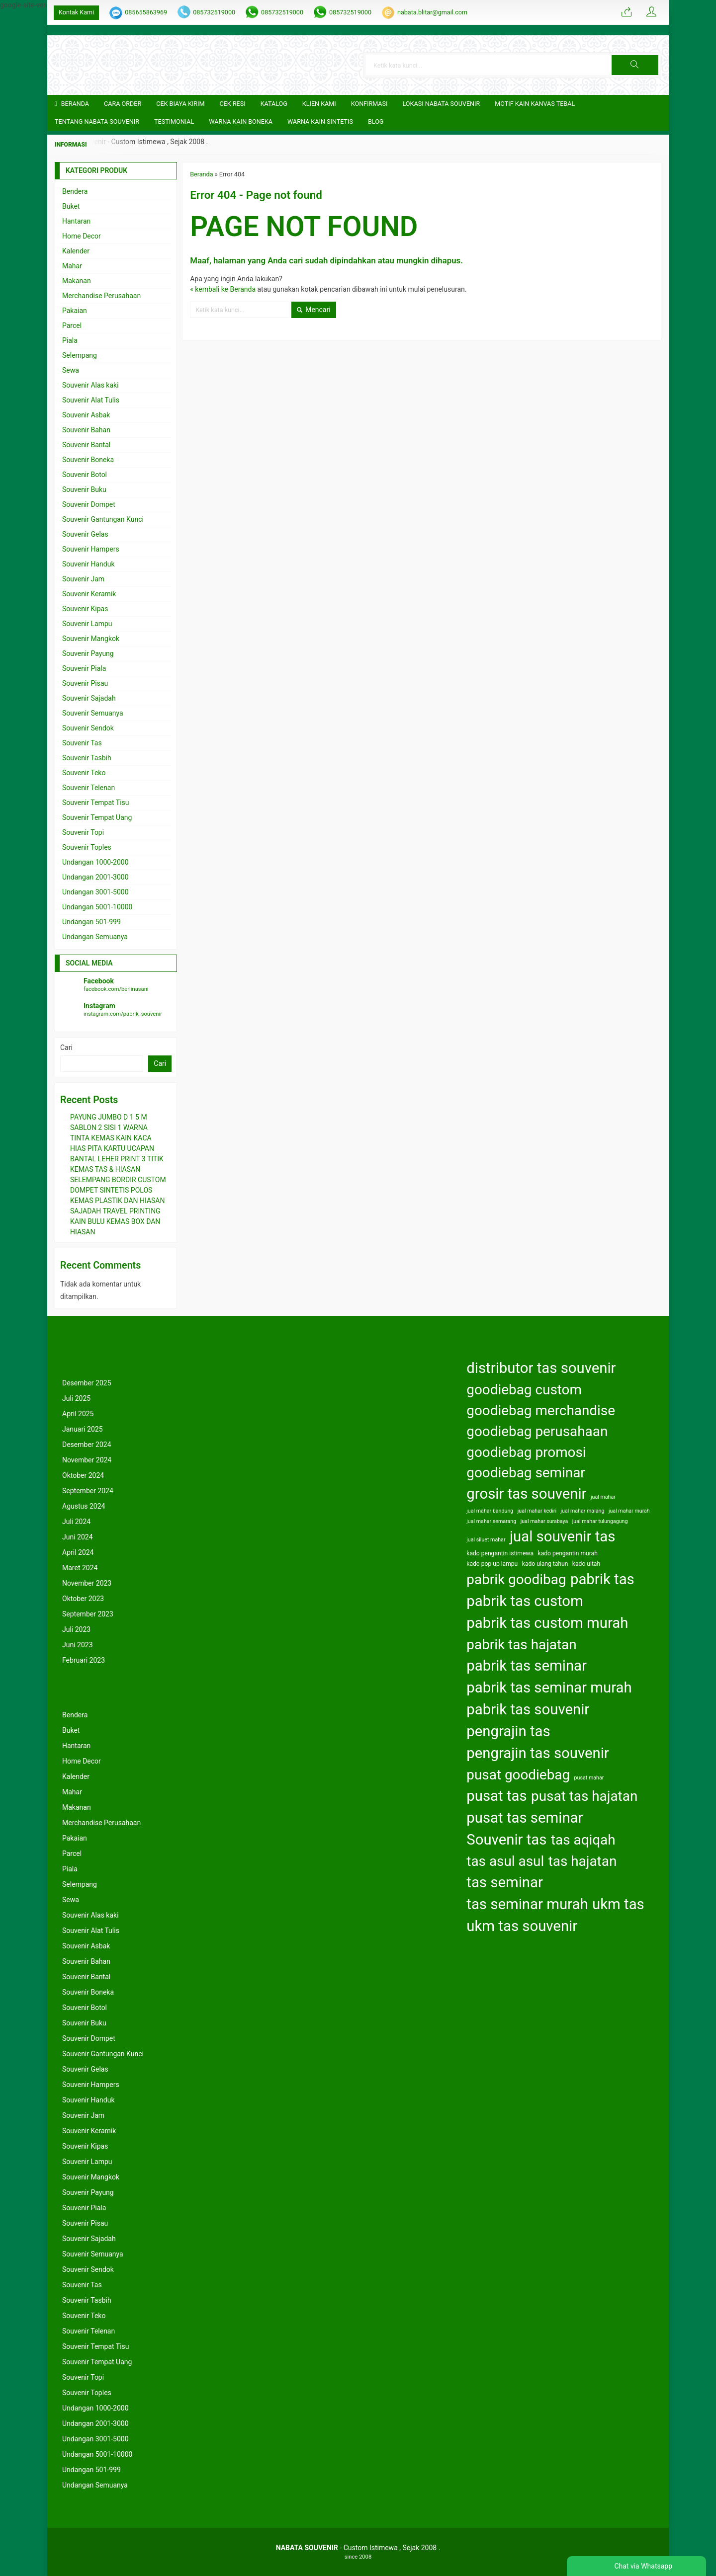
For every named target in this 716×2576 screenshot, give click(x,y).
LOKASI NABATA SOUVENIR (441, 103)
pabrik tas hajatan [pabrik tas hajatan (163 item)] (521, 1644)
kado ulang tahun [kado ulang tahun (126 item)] (545, 1563)
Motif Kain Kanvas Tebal (535, 103)
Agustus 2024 (83, 1506)
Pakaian (74, 311)
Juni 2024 (77, 1537)
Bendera (75, 191)
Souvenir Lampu (87, 624)
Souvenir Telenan (88, 788)
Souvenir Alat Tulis (90, 400)
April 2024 (78, 1552)
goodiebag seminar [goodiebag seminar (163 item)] (525, 1472)
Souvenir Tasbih (86, 758)
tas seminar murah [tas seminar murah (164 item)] (527, 1904)
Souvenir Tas (82, 743)
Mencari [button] (314, 310)
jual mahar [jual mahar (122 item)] (603, 1497)
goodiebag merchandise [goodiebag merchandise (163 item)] (540, 1410)
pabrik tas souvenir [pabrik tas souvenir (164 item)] (527, 1709)
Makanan (76, 281)
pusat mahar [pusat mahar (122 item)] (589, 1777)
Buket (71, 206)
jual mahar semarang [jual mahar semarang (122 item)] (491, 1521)
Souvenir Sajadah (89, 698)
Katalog (274, 103)
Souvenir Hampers (90, 549)
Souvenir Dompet (88, 504)
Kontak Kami (76, 12)
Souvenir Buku (84, 489)
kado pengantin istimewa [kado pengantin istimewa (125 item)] (500, 1553)
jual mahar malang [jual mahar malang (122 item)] (583, 1511)
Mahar (72, 266)
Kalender (76, 251)
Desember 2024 (86, 1445)
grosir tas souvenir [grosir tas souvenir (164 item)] (526, 1493)
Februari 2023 (83, 1660)
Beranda (72, 103)
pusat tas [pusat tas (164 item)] (496, 1795)
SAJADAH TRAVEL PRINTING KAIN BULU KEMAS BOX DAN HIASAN (115, 1221)
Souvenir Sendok (88, 728)
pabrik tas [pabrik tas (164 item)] (602, 1579)
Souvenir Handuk (88, 564)
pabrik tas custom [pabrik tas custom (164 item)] (524, 1601)
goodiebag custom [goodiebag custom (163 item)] (524, 1389)
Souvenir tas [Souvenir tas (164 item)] (506, 1839)
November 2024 (86, 1460)
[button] (635, 65)
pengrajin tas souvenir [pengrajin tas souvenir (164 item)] (537, 1753)
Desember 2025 (86, 1383)
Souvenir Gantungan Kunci (103, 519)
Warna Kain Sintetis (320, 121)
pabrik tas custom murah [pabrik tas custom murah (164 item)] (547, 1622)
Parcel (72, 325)
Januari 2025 (82, 1429)
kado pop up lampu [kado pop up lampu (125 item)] (492, 1563)
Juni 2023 (77, 1645)
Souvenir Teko (83, 773)
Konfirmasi (369, 103)
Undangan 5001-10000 (97, 907)
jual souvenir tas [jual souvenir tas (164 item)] (562, 1536)
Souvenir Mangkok (90, 639)
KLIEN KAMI (319, 103)
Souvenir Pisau (85, 683)
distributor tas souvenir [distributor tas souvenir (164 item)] (541, 1368)
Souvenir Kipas (85, 609)
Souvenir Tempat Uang (97, 817)
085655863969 (146, 12)
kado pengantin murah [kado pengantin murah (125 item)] (568, 1553)
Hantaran (76, 221)
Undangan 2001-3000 (95, 877)
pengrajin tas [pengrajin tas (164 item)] (508, 1731)
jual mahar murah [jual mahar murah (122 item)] (629, 1511)
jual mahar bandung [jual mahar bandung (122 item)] (489, 1511)
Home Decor (81, 236)
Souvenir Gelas (85, 534)
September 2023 (87, 1614)
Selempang (79, 355)
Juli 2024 (76, 1522)
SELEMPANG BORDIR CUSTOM (118, 1180)
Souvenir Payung (88, 653)
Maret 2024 (79, 1568)
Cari (66, 1047)
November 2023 (86, 1583)
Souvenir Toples (86, 847)
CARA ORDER (122, 103)
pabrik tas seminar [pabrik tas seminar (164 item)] (526, 1665)
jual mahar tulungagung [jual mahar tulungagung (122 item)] (600, 1521)
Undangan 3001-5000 (95, 892)
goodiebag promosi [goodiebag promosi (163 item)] (526, 1452)
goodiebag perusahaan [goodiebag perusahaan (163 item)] (537, 1431)
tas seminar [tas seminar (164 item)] (504, 1882)
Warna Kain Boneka (240, 121)
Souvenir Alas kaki (90, 385)
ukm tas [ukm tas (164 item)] (618, 1904)
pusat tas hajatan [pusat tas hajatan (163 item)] (584, 1796)
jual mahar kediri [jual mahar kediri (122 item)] (537, 1511)
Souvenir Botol (84, 475)
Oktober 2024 (83, 1475)
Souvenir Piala (84, 668)
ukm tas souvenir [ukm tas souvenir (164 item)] (521, 1926)
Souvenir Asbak (86, 415)
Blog (375, 121)
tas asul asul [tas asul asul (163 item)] (505, 1861)
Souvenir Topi (83, 832)
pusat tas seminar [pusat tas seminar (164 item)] (524, 1817)
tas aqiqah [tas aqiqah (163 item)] (583, 1840)
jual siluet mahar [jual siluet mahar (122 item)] (485, 1539)
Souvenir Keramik (89, 594)
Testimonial (174, 121)
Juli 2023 (76, 1629)
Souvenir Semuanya (92, 713)
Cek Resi (232, 103)
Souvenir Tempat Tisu (95, 802)
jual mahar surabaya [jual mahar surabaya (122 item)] (544, 1521)
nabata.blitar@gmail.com (432, 12)
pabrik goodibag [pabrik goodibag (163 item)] (516, 1579)
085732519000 (214, 12)
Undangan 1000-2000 (95, 862)
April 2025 (78, 1414)
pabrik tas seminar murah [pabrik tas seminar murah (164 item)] (548, 1687)
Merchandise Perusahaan (101, 296)
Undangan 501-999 (91, 922)
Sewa (70, 370)
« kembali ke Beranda (223, 289)
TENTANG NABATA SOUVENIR (97, 121)
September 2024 (87, 1491)
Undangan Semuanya (95, 937)
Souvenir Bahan (86, 430)
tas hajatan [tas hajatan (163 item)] (582, 1861)
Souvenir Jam (83, 579)
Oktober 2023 (83, 1599)
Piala (70, 340)
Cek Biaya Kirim (180, 103)
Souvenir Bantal (86, 445)
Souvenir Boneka (88, 460)
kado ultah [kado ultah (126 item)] (586, 1563)
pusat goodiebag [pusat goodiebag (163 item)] (518, 1775)
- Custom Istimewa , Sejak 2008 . (358, 2548)
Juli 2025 (76, 1398)
